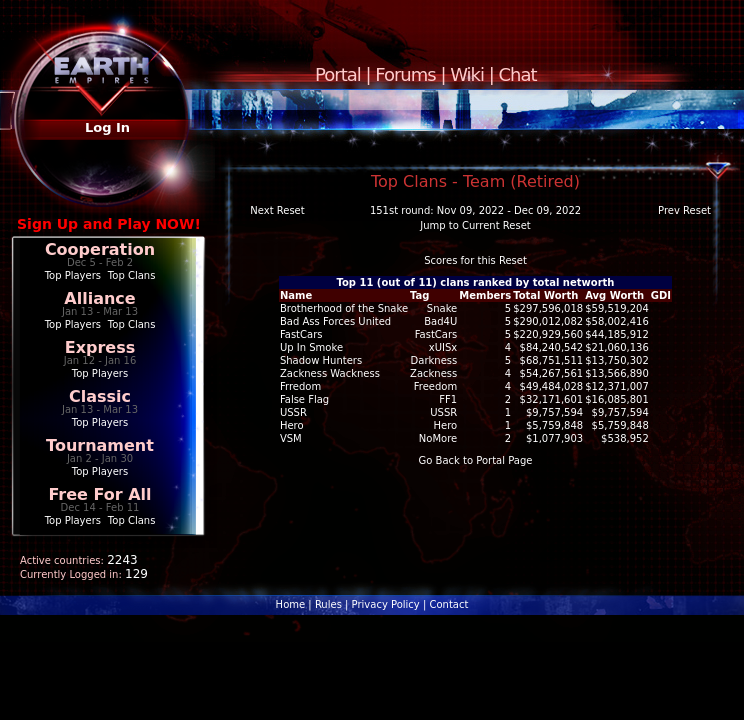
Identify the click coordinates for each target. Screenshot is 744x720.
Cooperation (100, 249)
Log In (107, 127)
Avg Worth (614, 295)
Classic (100, 396)
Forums (405, 74)
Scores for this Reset (475, 260)
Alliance (99, 298)
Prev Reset (684, 210)
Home (291, 604)
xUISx (443, 347)
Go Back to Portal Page (476, 460)
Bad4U (440, 321)
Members (485, 295)
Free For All (99, 494)
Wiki (467, 74)
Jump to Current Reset (475, 225)
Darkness (434, 360)
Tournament (100, 445)
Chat (518, 74)
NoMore (438, 438)
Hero (446, 425)
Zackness (433, 373)
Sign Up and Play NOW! (109, 224)
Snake (442, 308)
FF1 (448, 399)
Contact (448, 604)
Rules (328, 604)
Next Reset (277, 210)
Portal (338, 74)
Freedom (435, 386)
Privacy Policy (386, 604)
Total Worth (545, 295)
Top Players (73, 275)
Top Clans (132, 275)
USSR (443, 412)
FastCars (436, 334)
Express (100, 347)
